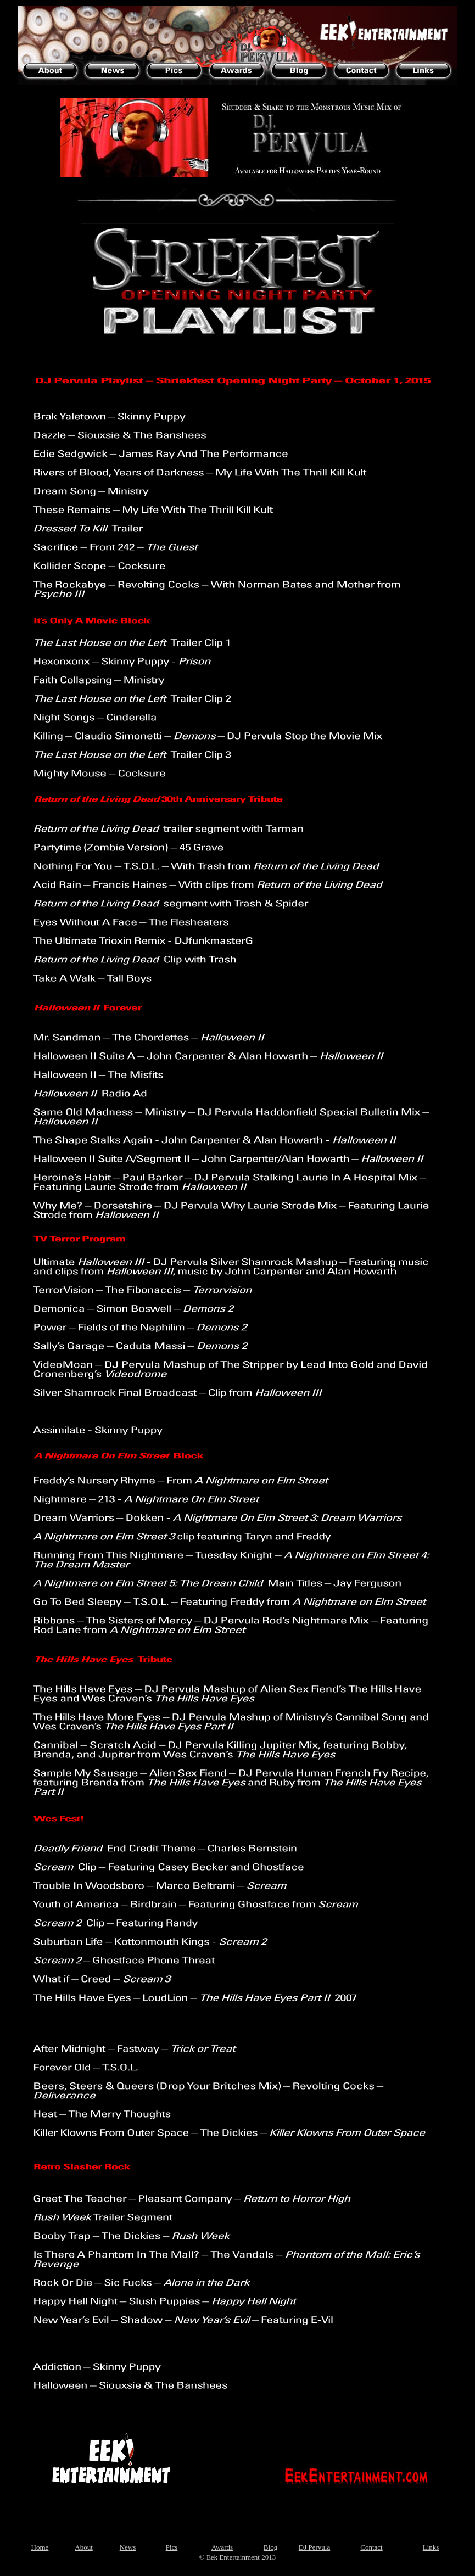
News (128, 2547)
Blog (270, 2547)
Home (40, 2547)
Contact (371, 2547)
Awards (222, 2547)
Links (431, 2547)
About (84, 2547)
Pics (172, 2547)
